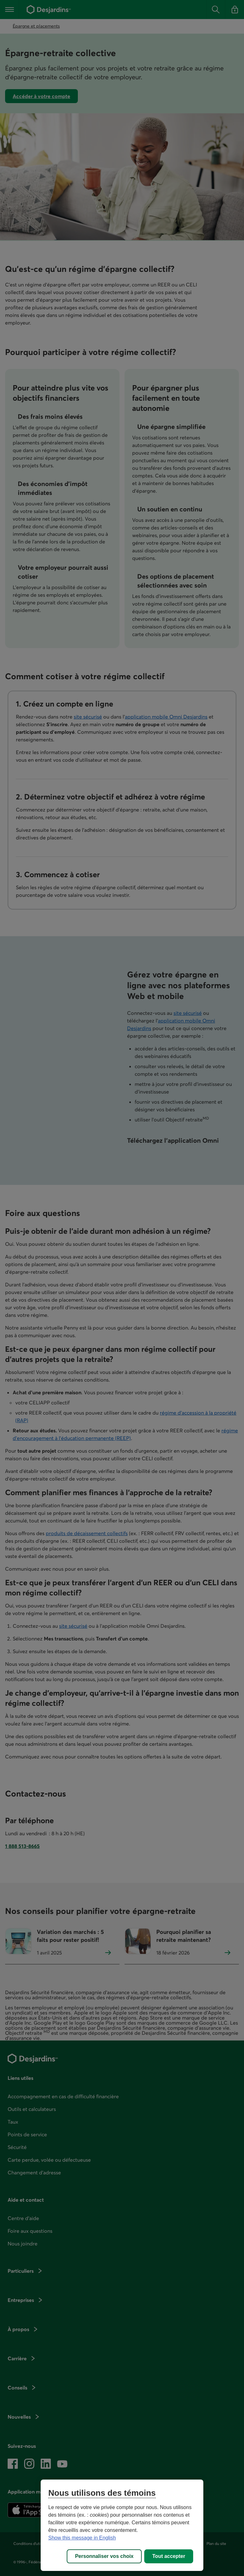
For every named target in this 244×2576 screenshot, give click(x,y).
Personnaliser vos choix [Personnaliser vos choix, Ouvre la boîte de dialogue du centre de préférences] (104, 2556)
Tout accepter (168, 2556)
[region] (122, 2525)
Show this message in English (82, 2537)
